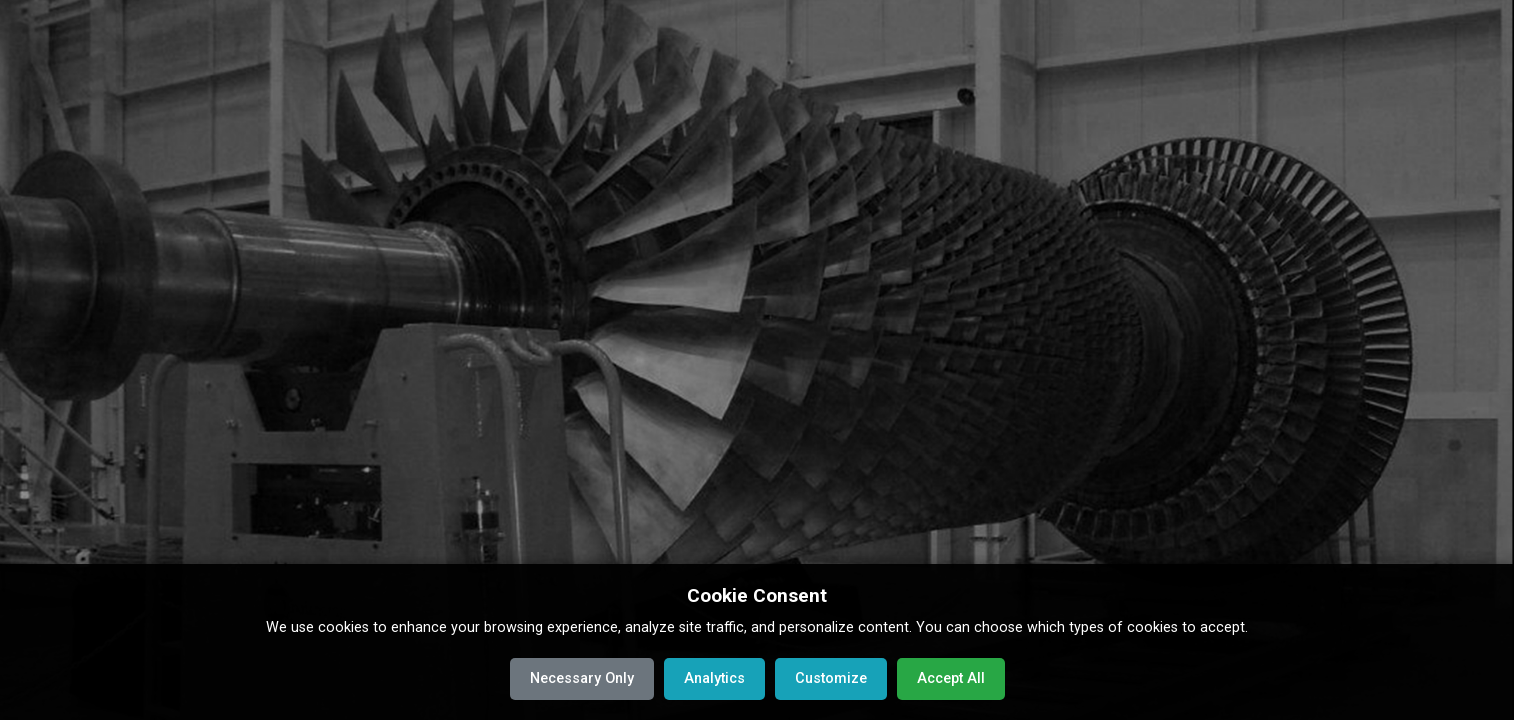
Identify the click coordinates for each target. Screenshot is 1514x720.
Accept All (951, 678)
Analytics (714, 678)
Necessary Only (582, 678)
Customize (831, 678)
